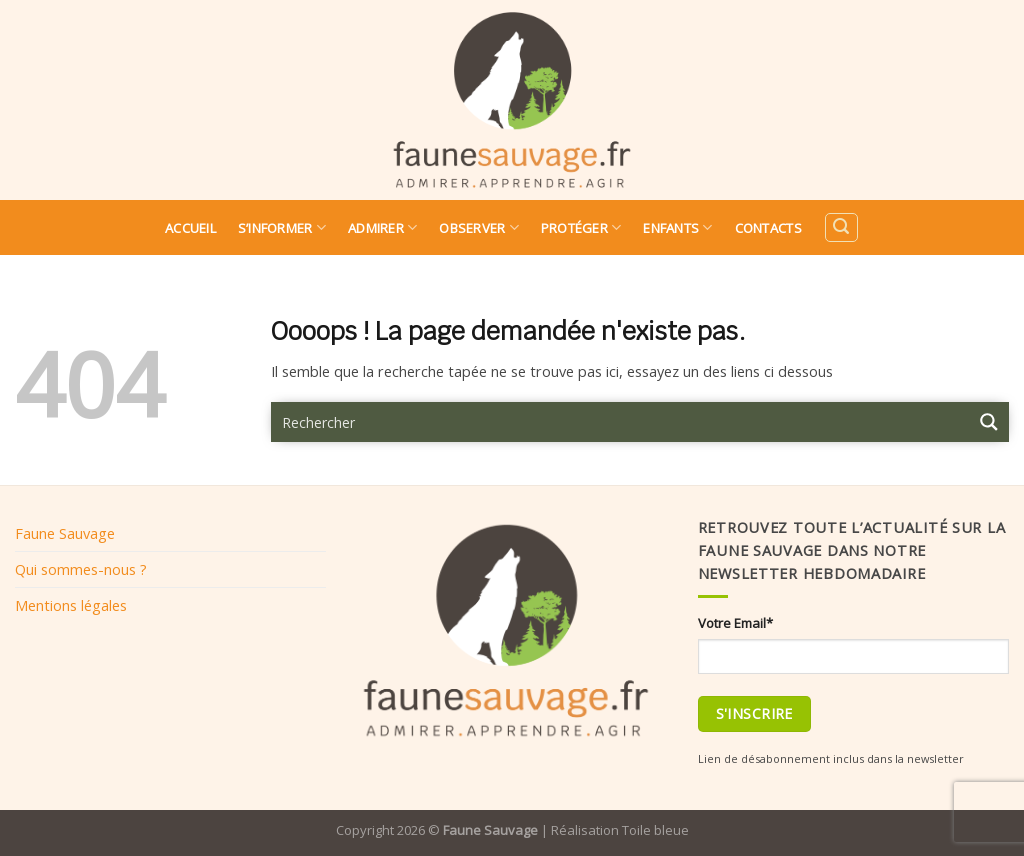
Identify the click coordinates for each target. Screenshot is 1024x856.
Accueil (190, 228)
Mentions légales (71, 605)
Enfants (677, 227)
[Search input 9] (621, 422)
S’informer (282, 227)
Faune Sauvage (65, 533)
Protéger (581, 227)
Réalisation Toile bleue (620, 830)
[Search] (841, 227)
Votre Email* (735, 623)
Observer (479, 227)
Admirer (382, 227)
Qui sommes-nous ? (81, 569)
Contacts (768, 228)
